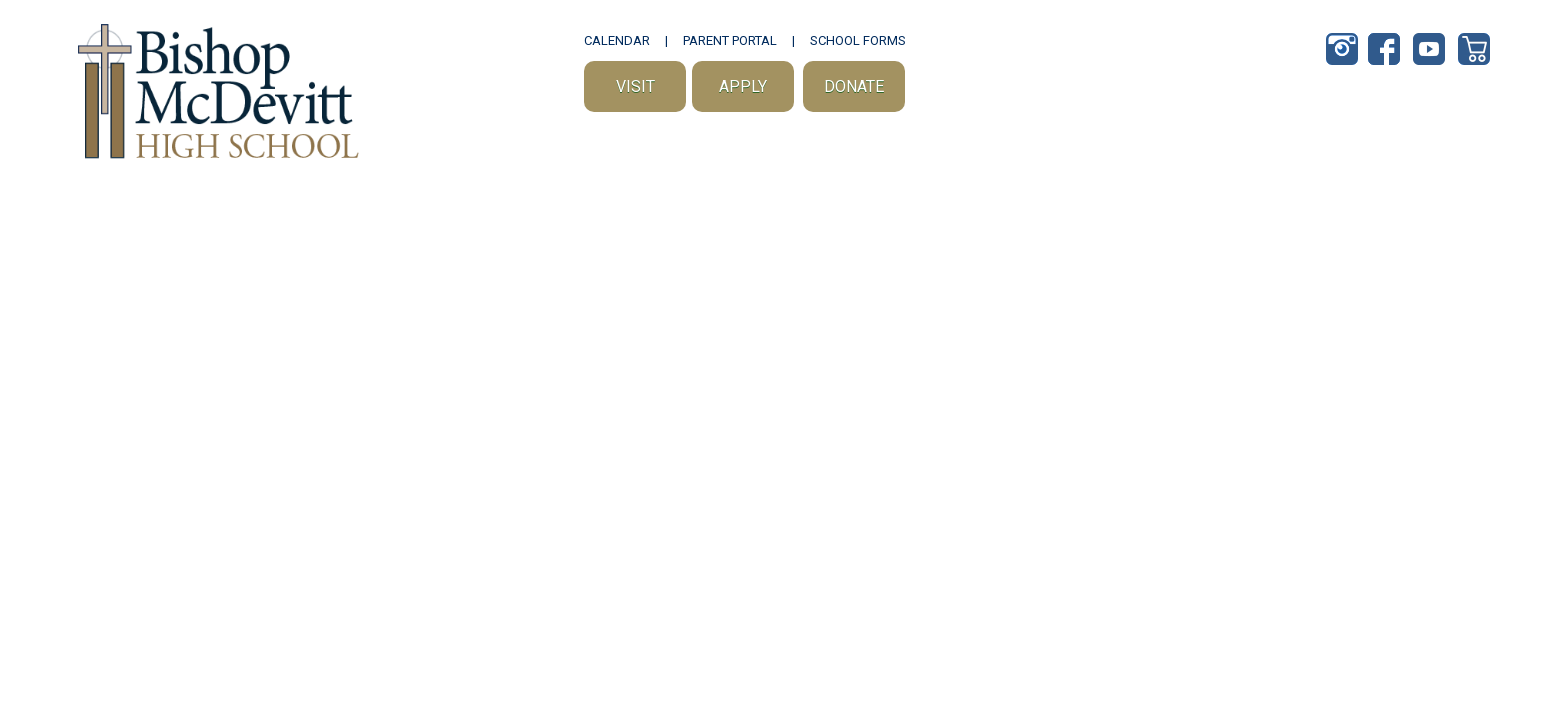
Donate (854, 86)
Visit (635, 86)
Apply (743, 86)
